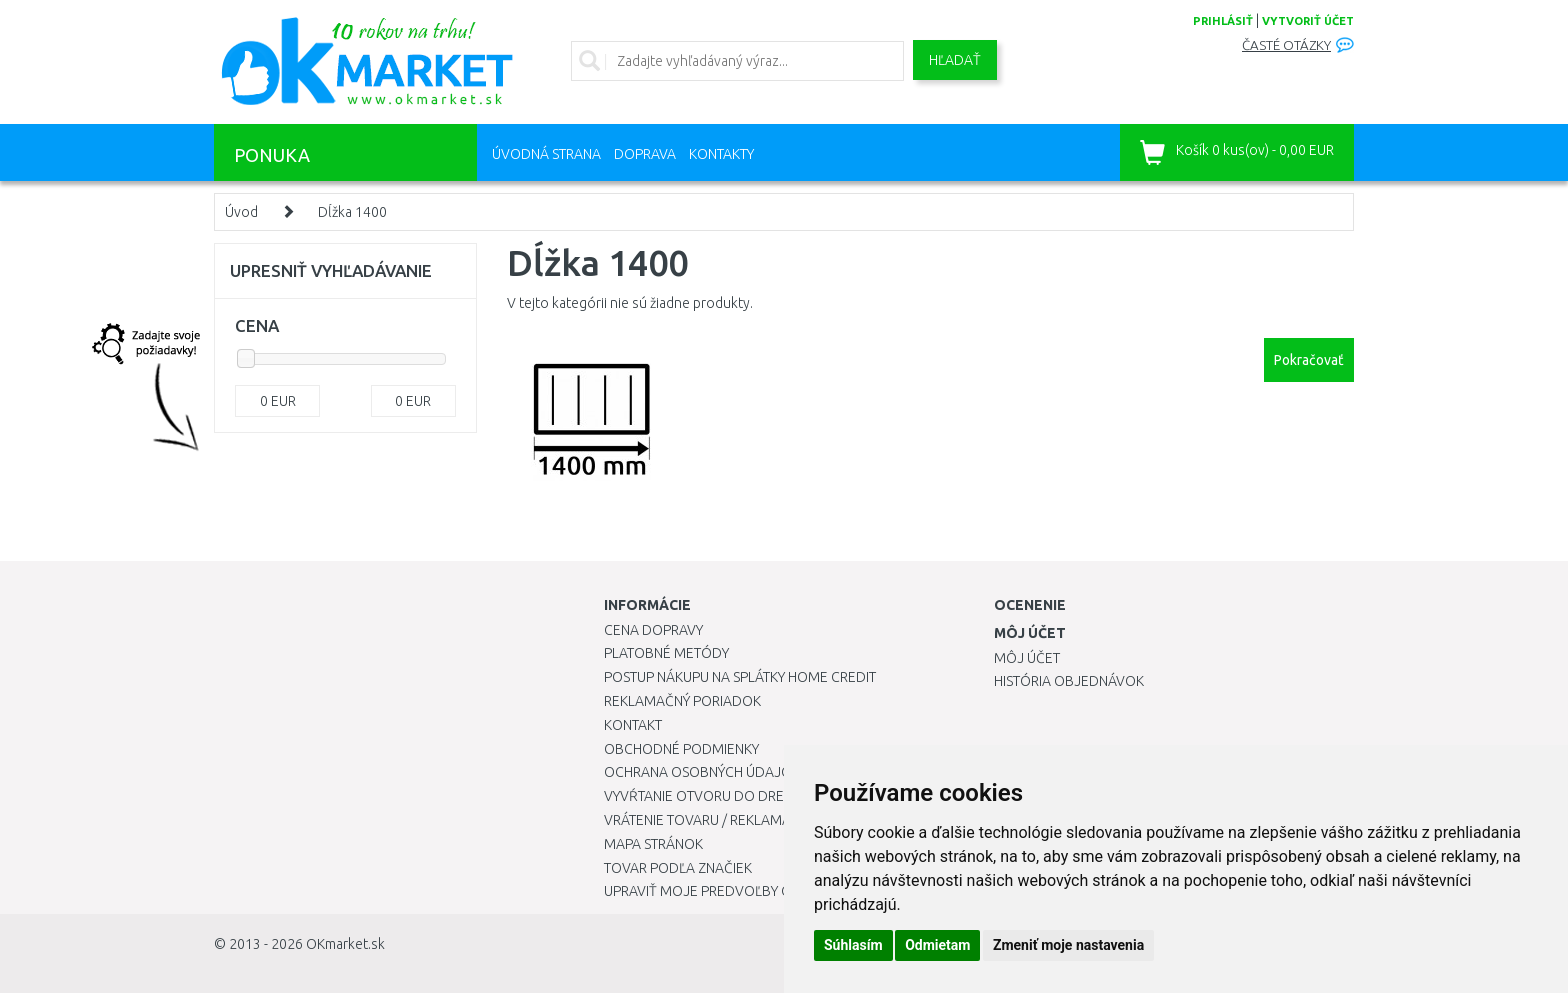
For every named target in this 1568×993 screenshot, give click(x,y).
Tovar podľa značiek (678, 868)
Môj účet (1027, 658)
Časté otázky (1286, 45)
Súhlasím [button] (853, 945)
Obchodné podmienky (681, 749)
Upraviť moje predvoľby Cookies (721, 891)
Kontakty (721, 154)
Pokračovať (1309, 360)
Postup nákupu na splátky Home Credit (740, 677)
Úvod (241, 212)
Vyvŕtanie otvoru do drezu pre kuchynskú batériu (782, 796)
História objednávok (1069, 681)
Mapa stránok (653, 844)
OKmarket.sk (345, 944)
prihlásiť (1223, 21)
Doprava (645, 154)
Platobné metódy (666, 653)
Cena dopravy (653, 630)
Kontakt (633, 725)
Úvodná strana (546, 154)
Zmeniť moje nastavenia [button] (1068, 945)
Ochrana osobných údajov (702, 772)
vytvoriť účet (1308, 21)
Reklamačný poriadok (682, 701)
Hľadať (955, 60)
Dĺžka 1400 (352, 212)
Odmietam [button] (937, 945)
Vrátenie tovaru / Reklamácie (707, 820)
